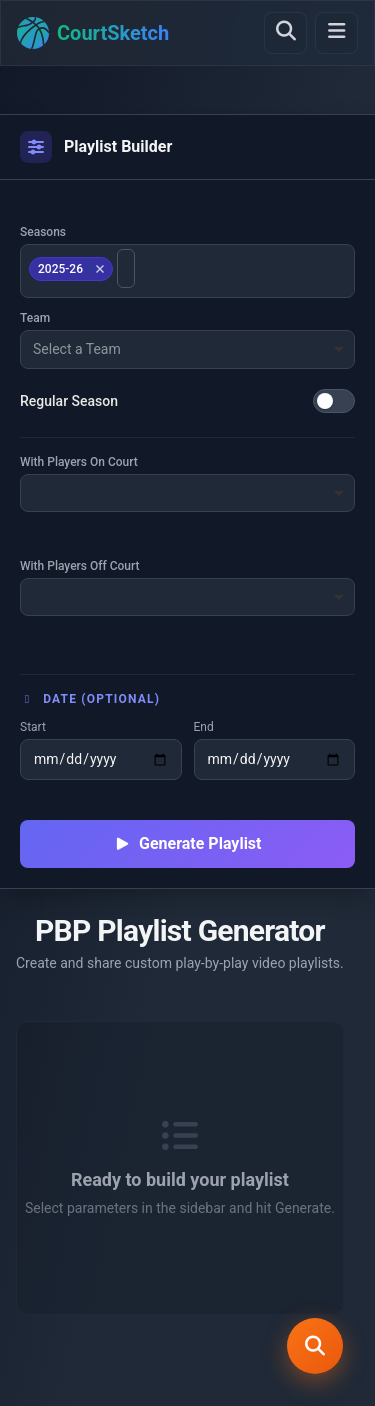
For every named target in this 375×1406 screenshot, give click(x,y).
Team (35, 318)
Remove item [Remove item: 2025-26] (99, 269)
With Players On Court (79, 462)
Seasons (43, 232)
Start (33, 727)
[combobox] (187, 271)
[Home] (93, 33)
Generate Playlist (188, 843)
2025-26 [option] (68, 269)
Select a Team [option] (77, 349)
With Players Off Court (80, 566)
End (204, 727)
